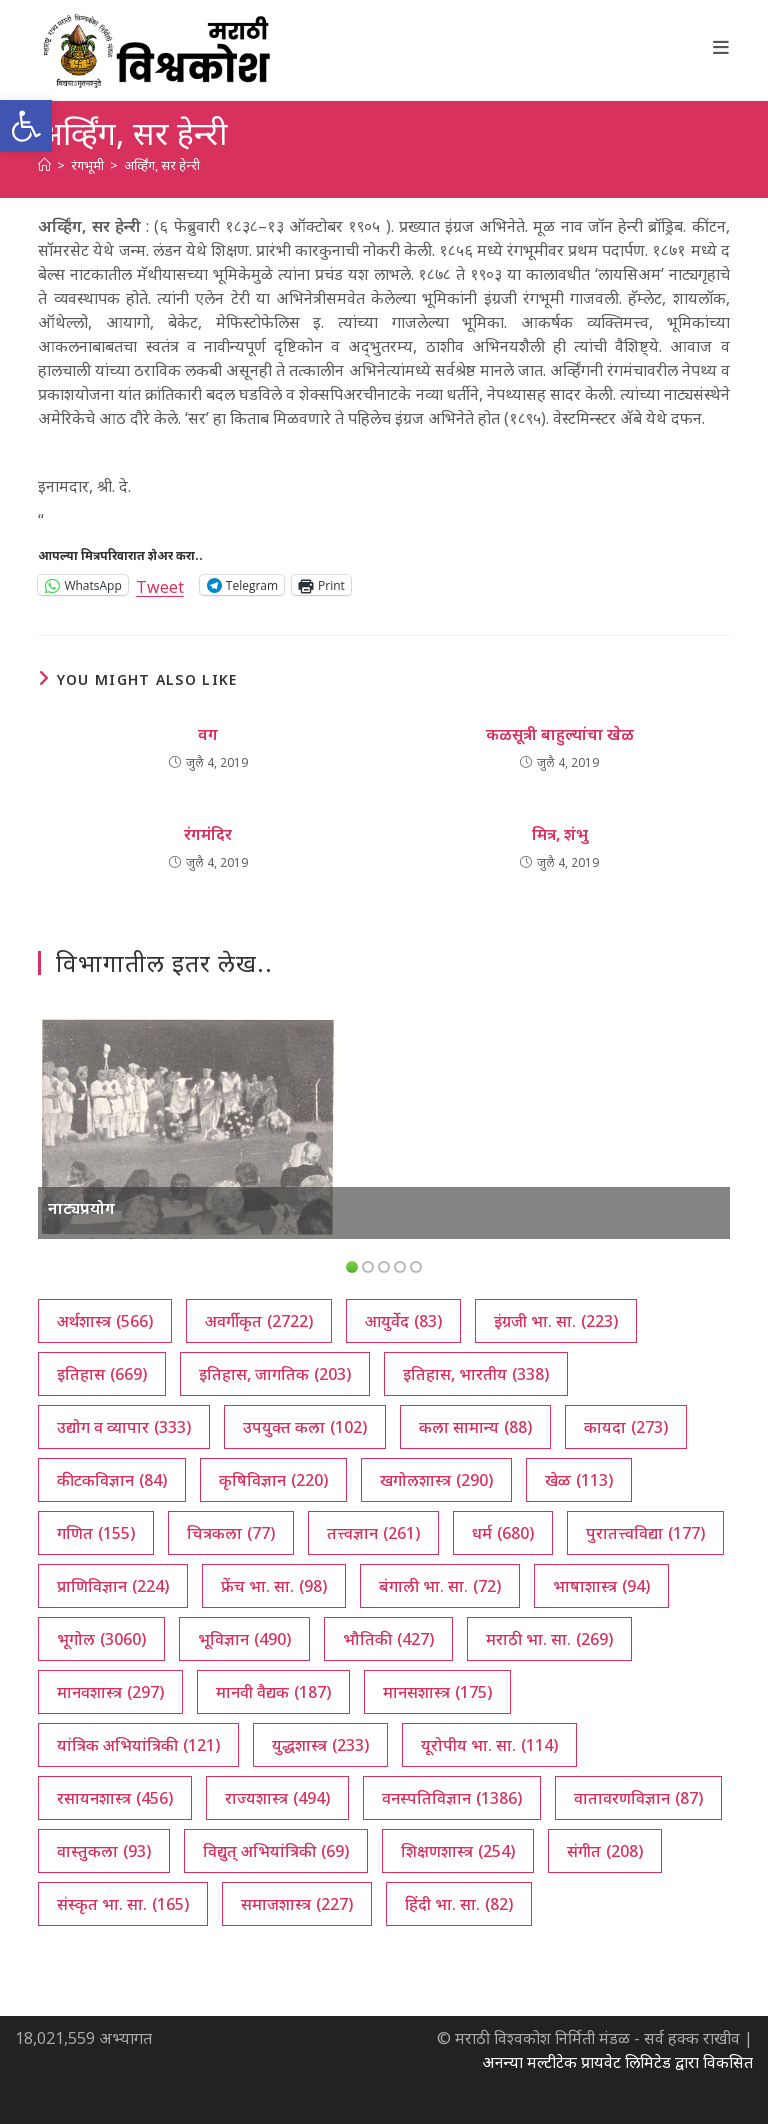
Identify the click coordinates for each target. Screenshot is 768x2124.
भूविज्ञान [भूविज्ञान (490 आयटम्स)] (244, 1639)
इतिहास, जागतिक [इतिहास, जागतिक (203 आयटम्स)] (275, 1374)
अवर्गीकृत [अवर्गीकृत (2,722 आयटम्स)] (259, 1321)
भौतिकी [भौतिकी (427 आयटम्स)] (388, 1639)
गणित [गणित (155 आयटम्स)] (96, 1533)
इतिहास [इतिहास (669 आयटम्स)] (102, 1374)
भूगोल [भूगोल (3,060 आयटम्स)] (101, 1639)
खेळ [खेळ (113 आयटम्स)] (579, 1480)
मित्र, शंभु (560, 834)
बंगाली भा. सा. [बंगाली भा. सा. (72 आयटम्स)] (440, 1586)
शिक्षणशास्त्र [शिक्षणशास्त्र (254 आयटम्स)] (458, 1851)
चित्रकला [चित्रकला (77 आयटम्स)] (231, 1533)
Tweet (160, 584)
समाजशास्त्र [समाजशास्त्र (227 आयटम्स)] (297, 1904)
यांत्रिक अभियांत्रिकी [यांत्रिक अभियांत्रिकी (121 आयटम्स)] (138, 1745)
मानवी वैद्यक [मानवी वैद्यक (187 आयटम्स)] (273, 1692)
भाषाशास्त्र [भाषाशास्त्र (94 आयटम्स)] (601, 1586)
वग (208, 734)
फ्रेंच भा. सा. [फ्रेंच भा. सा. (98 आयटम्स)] (274, 1586)
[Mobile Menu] (721, 47)
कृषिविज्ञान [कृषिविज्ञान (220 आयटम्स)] (273, 1480)
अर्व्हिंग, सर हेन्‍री (162, 165)
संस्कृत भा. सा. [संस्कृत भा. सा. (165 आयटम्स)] (123, 1904)
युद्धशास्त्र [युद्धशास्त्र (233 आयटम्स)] (320, 1745)
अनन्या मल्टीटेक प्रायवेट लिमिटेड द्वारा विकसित (617, 2062)
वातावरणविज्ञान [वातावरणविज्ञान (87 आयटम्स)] (638, 1798)
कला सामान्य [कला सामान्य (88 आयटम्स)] (475, 1427)
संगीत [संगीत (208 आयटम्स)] (605, 1851)
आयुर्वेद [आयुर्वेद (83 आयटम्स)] (403, 1321)
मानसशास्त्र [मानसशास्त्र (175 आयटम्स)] (437, 1692)
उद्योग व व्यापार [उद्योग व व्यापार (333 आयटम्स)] (124, 1427)
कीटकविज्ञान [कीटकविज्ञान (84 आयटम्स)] (112, 1480)
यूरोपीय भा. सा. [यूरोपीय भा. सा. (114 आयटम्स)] (489, 1745)
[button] (26, 126)
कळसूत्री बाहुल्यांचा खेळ (560, 734)
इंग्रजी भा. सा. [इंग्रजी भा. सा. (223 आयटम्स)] (556, 1321)
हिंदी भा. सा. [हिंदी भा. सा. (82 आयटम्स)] (459, 1904)
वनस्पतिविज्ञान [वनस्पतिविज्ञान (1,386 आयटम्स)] (452, 1798)
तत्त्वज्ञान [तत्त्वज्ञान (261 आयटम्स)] (373, 1533)
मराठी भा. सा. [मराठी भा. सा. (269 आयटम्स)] (549, 1639)
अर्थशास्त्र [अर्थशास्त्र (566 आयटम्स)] (105, 1321)
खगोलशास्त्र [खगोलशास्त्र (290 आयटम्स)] (436, 1480)
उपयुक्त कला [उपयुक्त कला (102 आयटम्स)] (305, 1427)
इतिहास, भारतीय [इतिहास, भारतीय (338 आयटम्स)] (476, 1374)
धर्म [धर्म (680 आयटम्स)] (503, 1533)
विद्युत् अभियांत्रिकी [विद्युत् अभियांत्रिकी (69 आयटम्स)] (276, 1851)
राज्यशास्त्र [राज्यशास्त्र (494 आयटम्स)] (277, 1798)
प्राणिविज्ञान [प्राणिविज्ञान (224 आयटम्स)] (113, 1586)
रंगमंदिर (208, 834)
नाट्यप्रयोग (81, 1208)
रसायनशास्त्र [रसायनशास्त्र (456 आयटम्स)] (115, 1798)
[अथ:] (44, 165)
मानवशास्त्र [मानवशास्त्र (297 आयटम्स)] (110, 1692)
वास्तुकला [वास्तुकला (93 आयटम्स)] (104, 1851)
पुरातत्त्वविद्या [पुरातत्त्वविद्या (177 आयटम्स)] (645, 1533)
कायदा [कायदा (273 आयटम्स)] (626, 1427)
